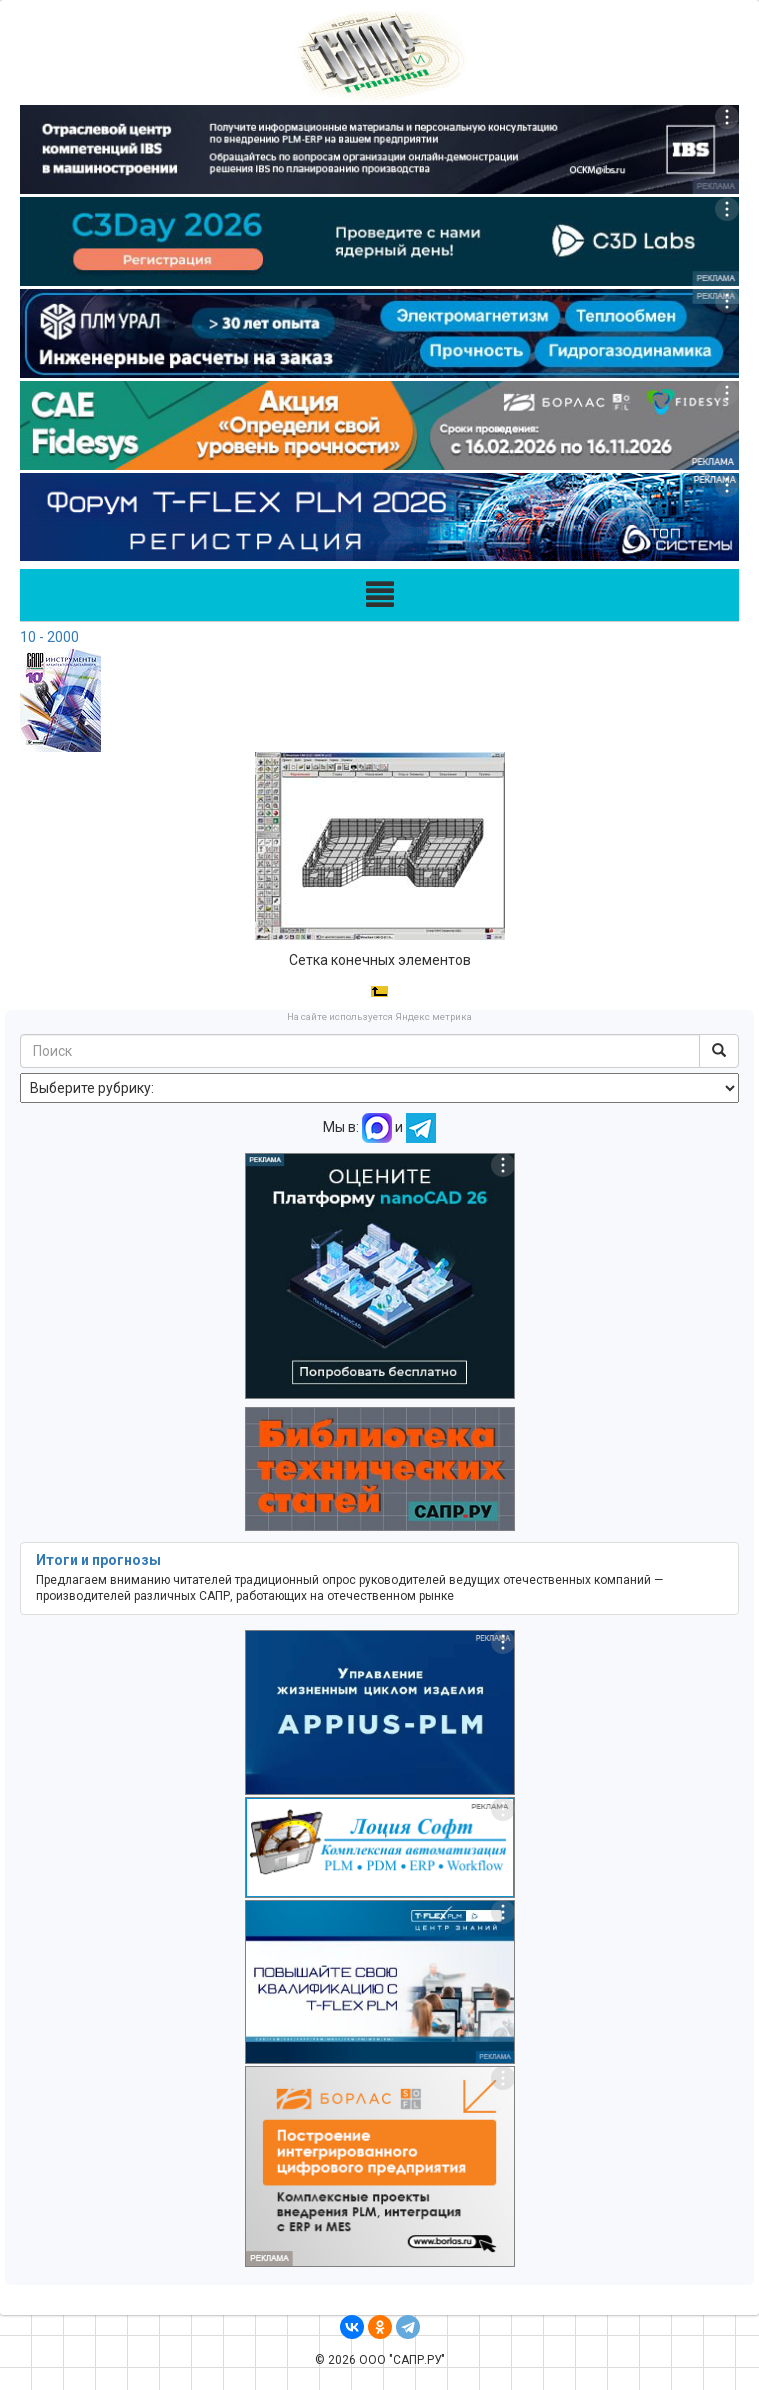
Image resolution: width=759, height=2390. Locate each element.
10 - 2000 (49, 637)
